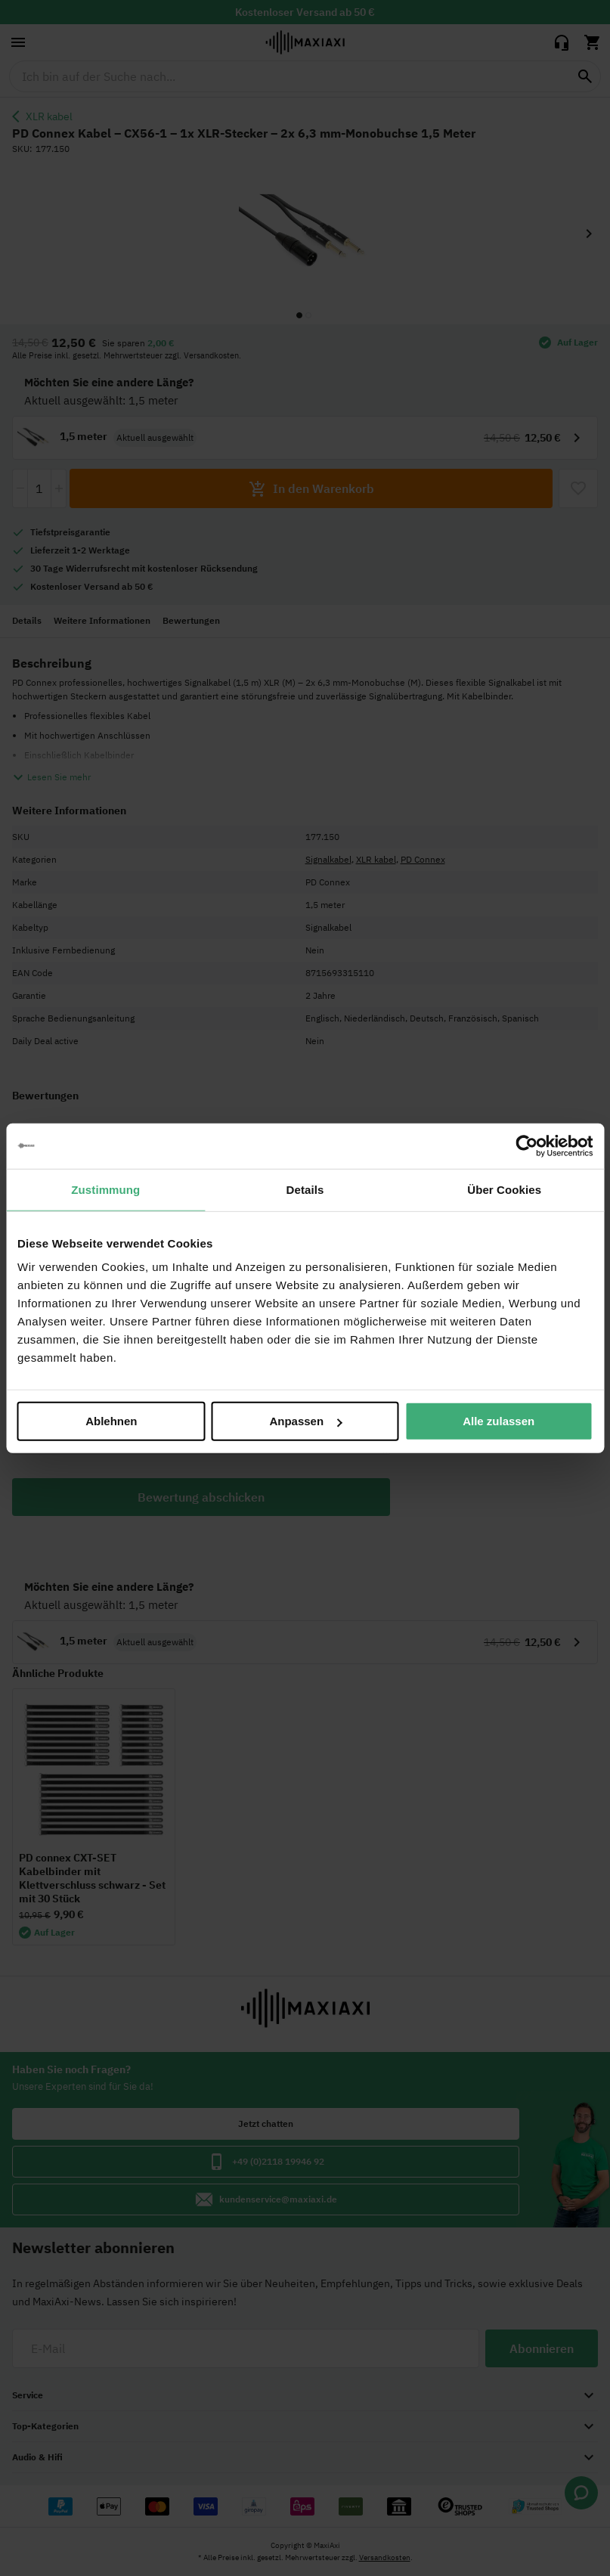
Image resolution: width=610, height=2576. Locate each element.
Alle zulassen (498, 1421)
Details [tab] (305, 1189)
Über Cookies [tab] (504, 1189)
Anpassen (305, 1421)
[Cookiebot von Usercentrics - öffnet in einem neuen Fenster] (526, 1145)
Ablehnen (111, 1421)
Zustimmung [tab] (105, 1189)
